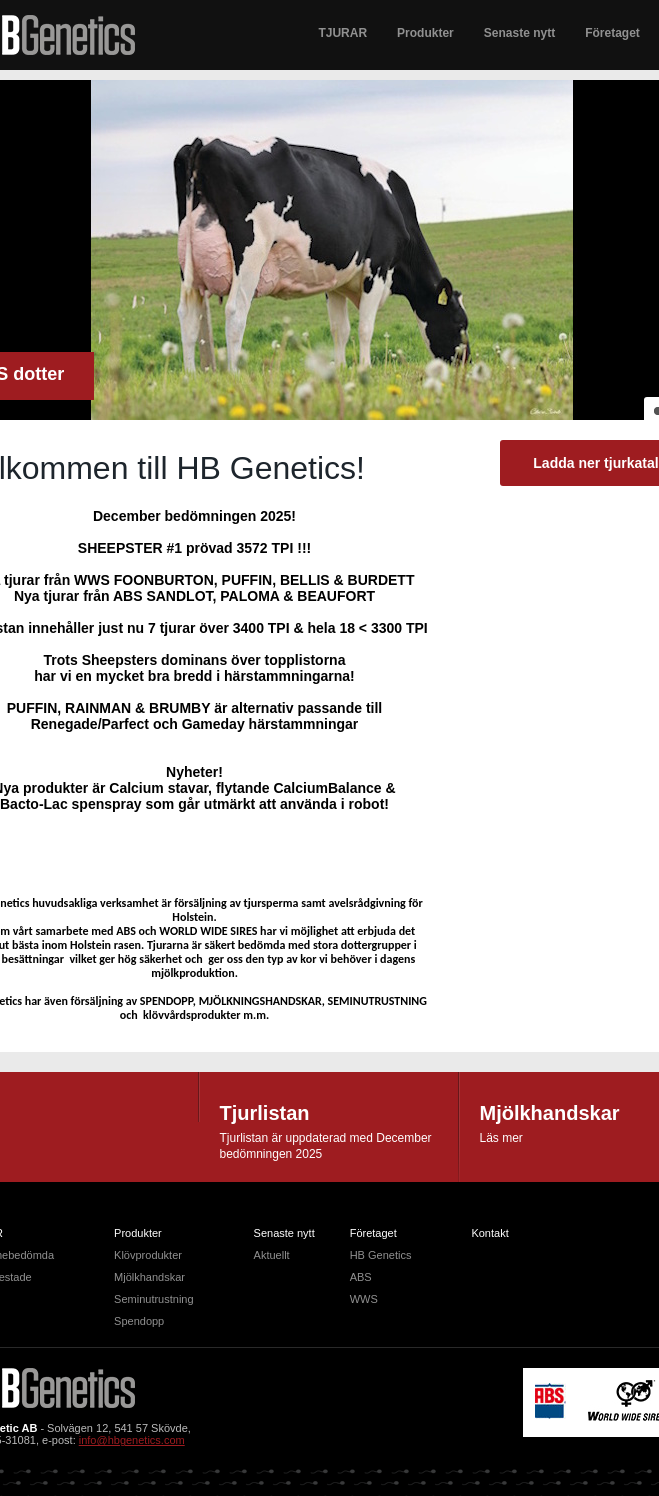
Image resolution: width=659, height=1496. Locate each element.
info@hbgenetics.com (132, 1440)
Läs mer (501, 1138)
